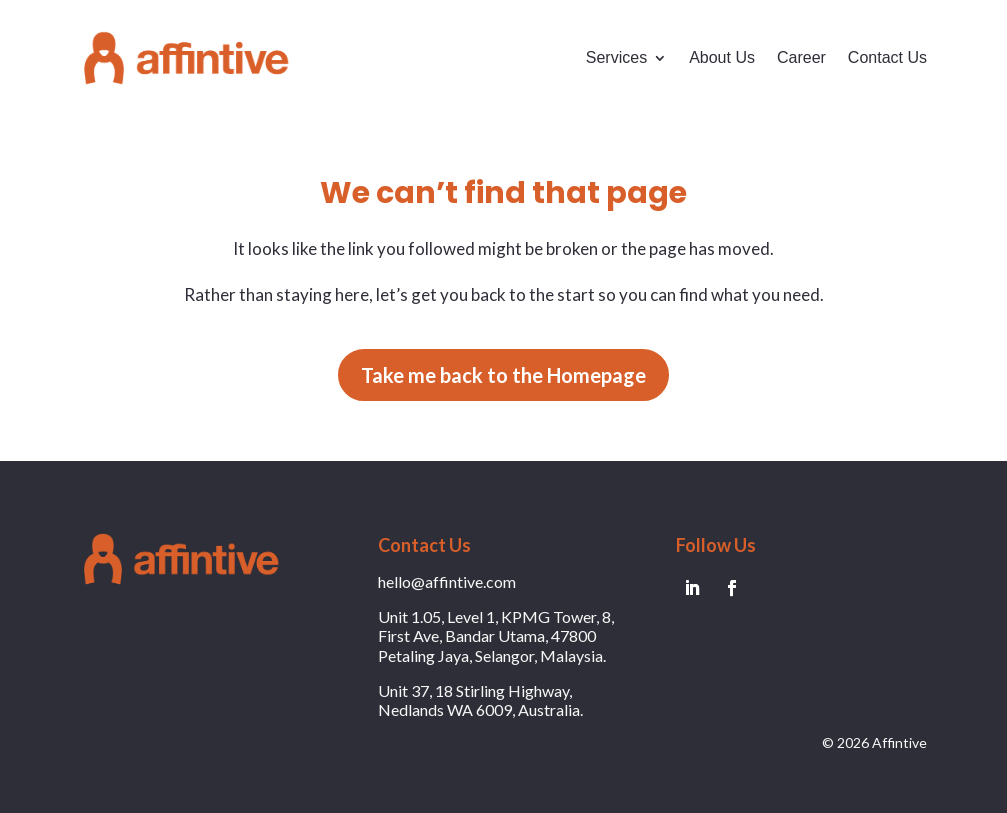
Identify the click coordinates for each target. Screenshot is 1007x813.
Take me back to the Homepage (503, 375)
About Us (722, 57)
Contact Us (887, 57)
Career (801, 57)
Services (616, 57)
